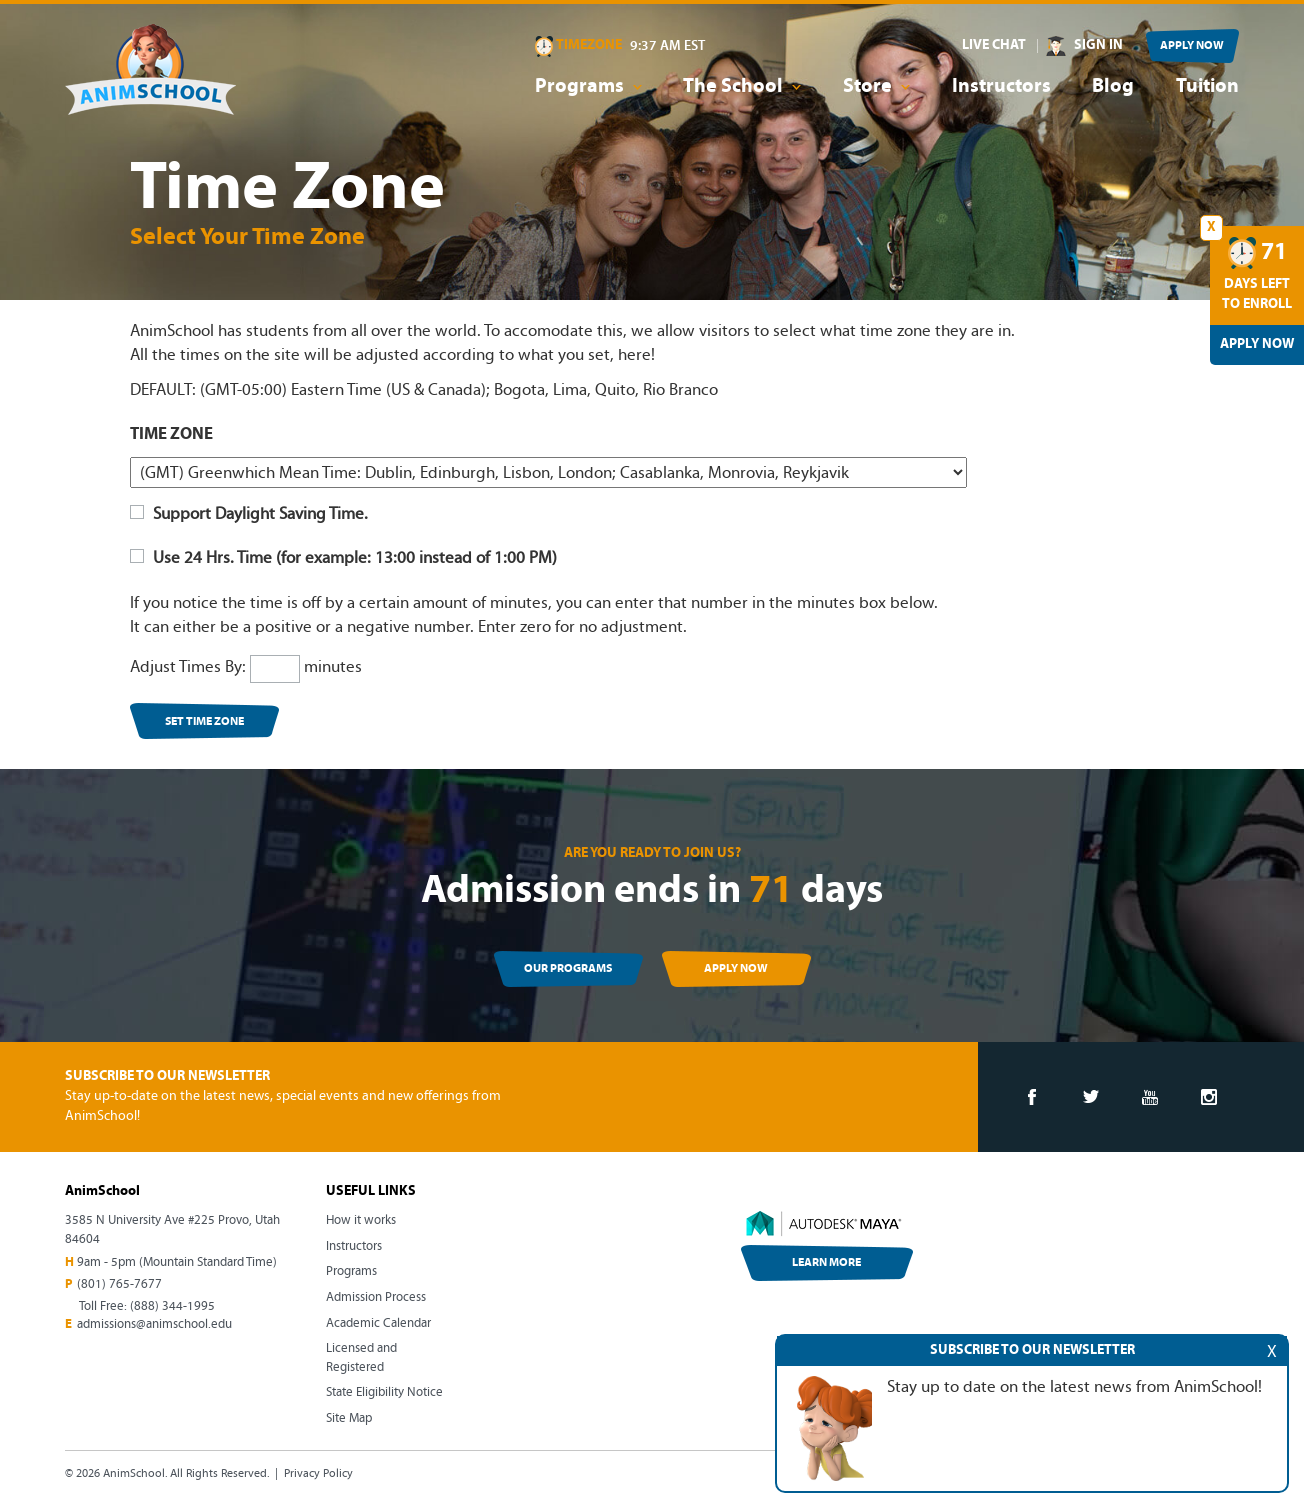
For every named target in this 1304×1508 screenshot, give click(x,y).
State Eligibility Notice (384, 1392)
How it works (361, 1220)
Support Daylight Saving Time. (249, 514)
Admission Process (376, 1297)
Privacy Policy (318, 1474)
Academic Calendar (378, 1323)
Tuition (1207, 87)
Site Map (349, 1418)
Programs (351, 1271)
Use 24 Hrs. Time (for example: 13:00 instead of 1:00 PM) (343, 558)
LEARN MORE (826, 1263)
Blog (1113, 87)
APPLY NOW (1192, 46)
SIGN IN (1098, 45)
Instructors (1001, 87)
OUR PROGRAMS (568, 969)
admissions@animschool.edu (154, 1324)
